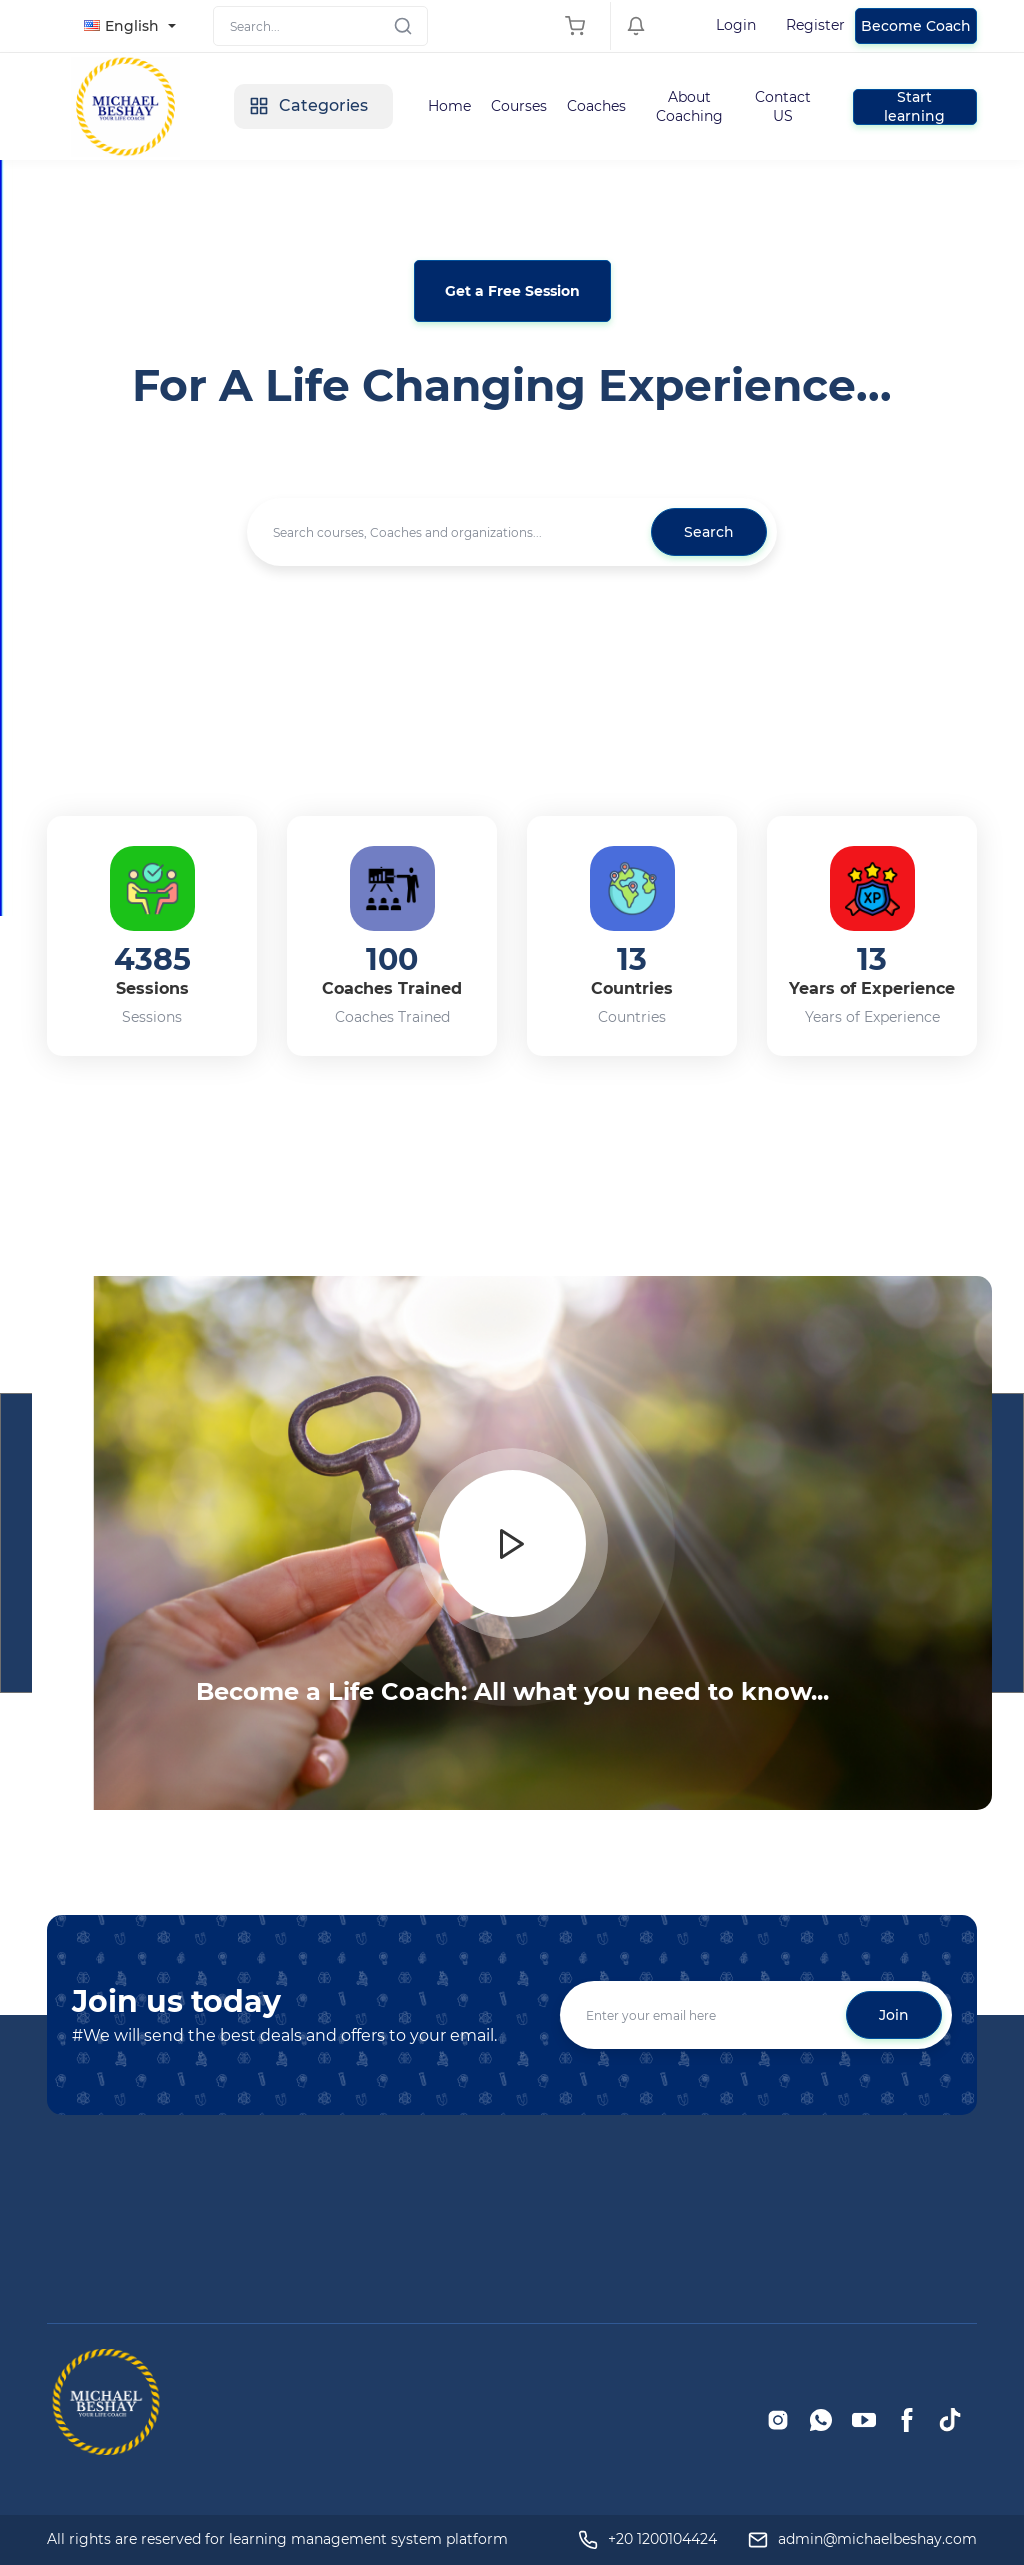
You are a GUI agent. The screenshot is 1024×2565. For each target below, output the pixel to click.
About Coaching (689, 106)
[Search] (320, 26)
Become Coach (916, 26)
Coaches (596, 106)
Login (736, 25)
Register (815, 25)
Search (709, 532)
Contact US (783, 106)
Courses (519, 106)
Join (894, 2015)
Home (449, 106)
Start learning (914, 107)
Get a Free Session (512, 291)
